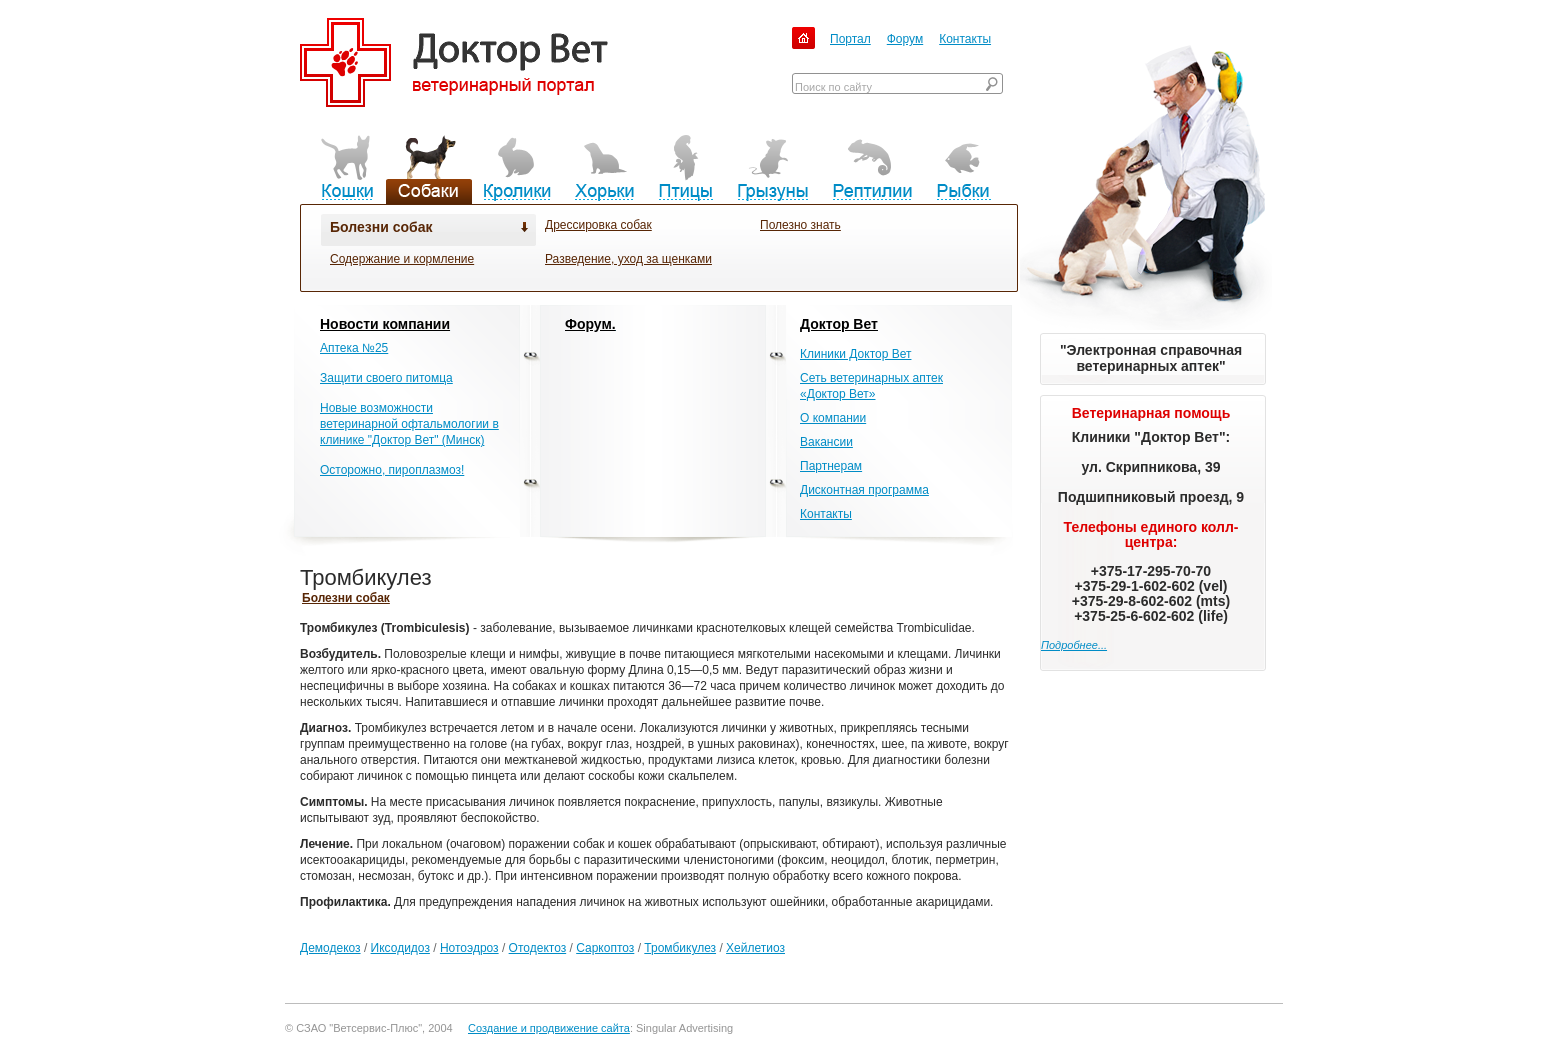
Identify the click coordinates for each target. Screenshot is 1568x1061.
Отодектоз (538, 948)
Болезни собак (381, 227)
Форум (905, 39)
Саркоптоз (605, 948)
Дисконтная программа (864, 490)
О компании (833, 418)
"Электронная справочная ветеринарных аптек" (1151, 358)
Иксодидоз (400, 948)
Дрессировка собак (598, 225)
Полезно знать (800, 225)
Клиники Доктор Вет (855, 354)
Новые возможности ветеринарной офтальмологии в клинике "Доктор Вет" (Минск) (409, 424)
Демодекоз (330, 948)
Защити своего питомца (386, 378)
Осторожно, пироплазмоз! (392, 470)
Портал (850, 39)
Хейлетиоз (755, 948)
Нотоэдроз (469, 948)
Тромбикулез (680, 948)
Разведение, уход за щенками (628, 259)
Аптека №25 (354, 348)
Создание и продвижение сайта (549, 1028)
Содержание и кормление (402, 259)
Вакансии (826, 442)
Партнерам (831, 466)
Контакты (965, 39)
